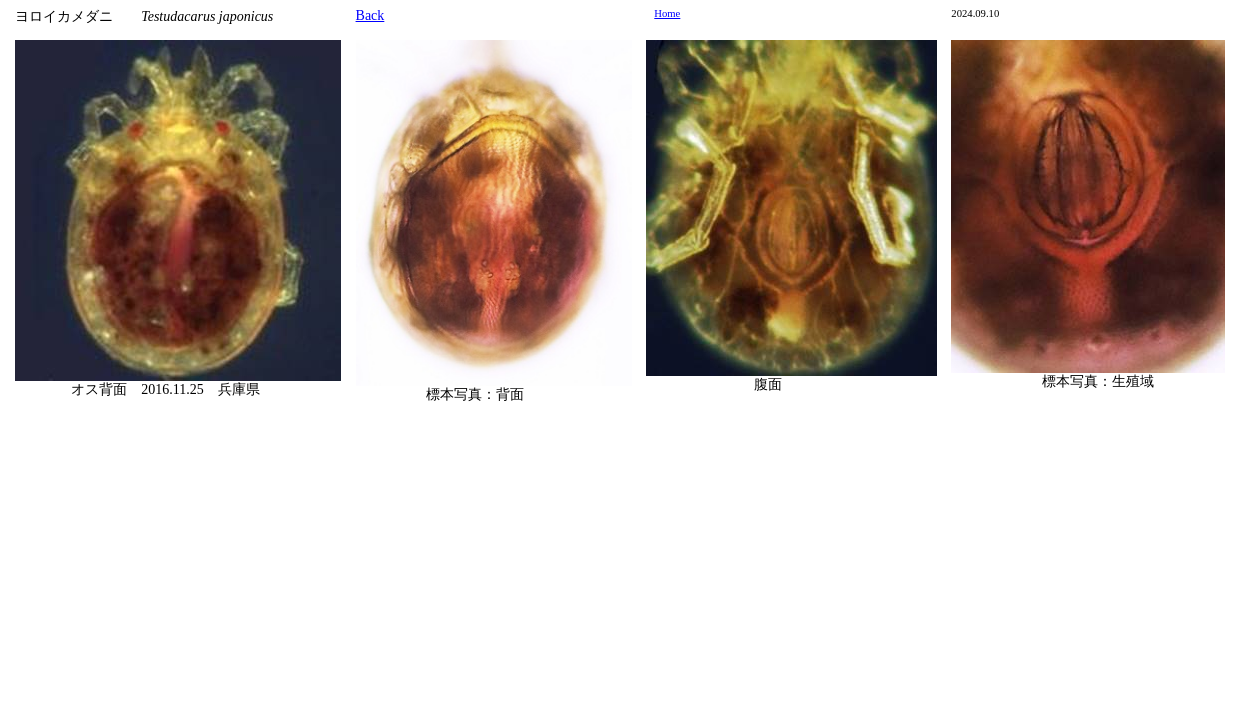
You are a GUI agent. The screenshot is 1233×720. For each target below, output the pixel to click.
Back (370, 15)
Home (667, 13)
